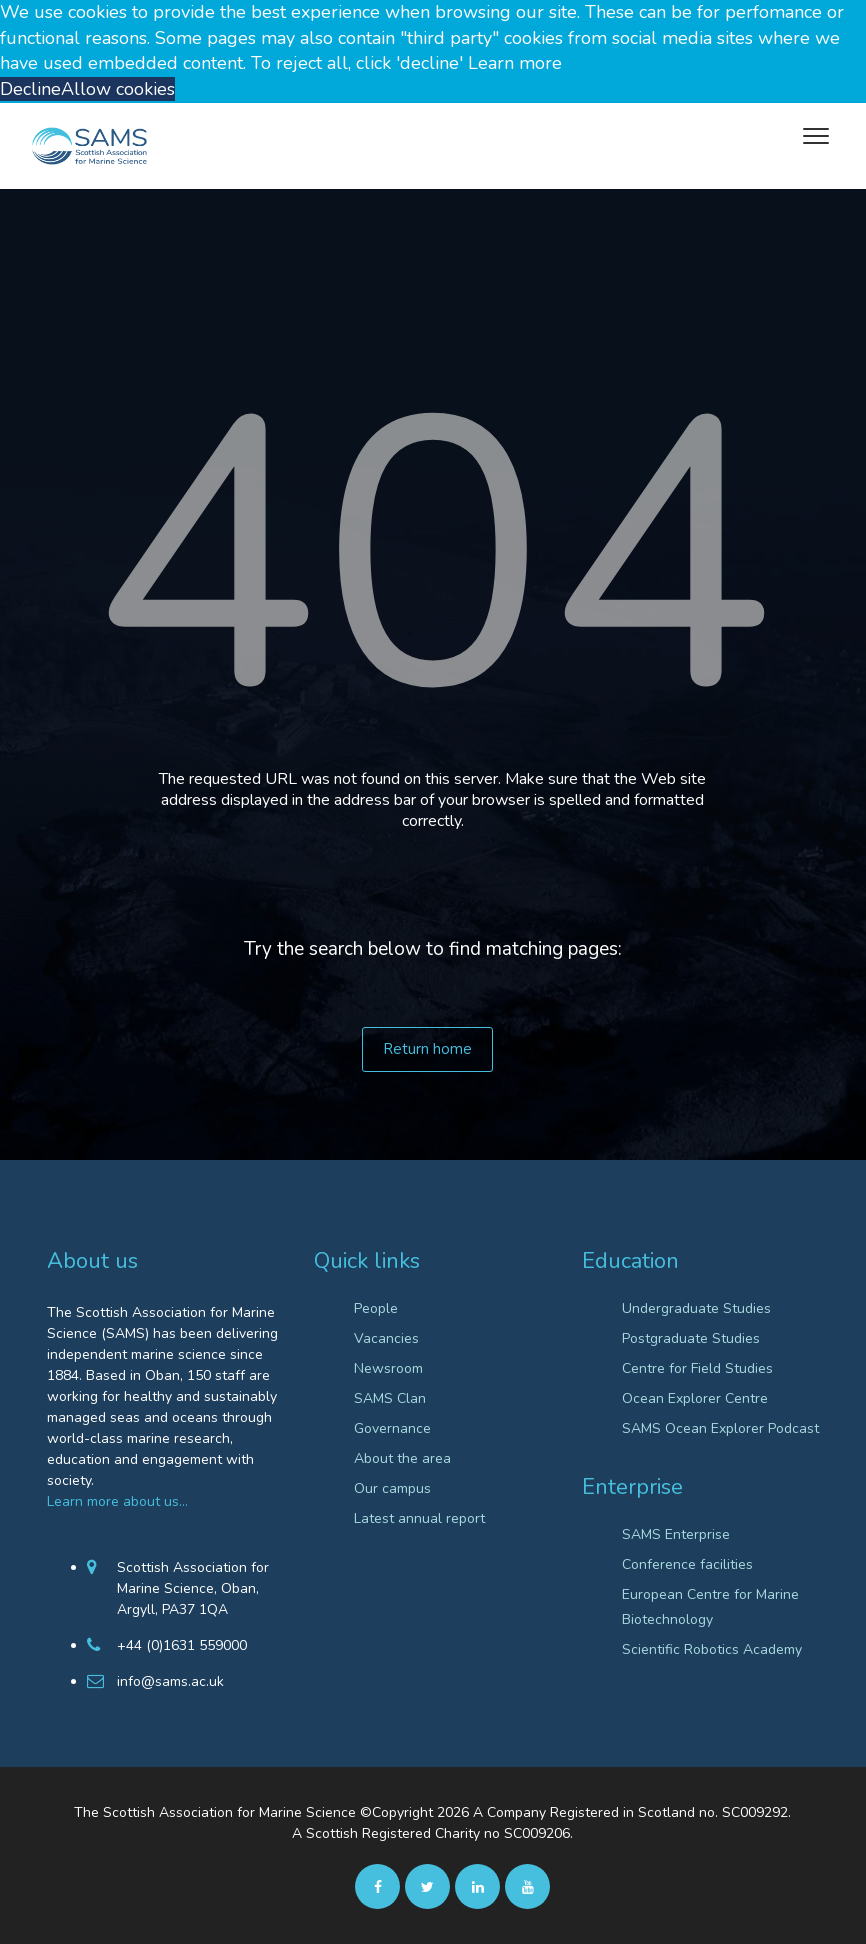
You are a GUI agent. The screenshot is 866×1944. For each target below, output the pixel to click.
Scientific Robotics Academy (712, 1649)
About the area (402, 1458)
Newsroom (388, 1368)
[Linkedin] (477, 1886)
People (376, 1308)
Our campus (392, 1488)
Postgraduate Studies (691, 1338)
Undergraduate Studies (696, 1308)
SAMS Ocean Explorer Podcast (720, 1428)
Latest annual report (419, 1518)
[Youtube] (527, 1886)
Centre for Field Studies (697, 1368)
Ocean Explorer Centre (695, 1398)
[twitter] (427, 1886)
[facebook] (377, 1886)
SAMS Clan (390, 1398)
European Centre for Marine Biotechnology (710, 1607)
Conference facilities (687, 1564)
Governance (392, 1428)
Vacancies (386, 1338)
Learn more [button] (515, 63)
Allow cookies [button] (118, 89)
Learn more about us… (117, 1501)
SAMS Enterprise (676, 1534)
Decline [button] (30, 89)
